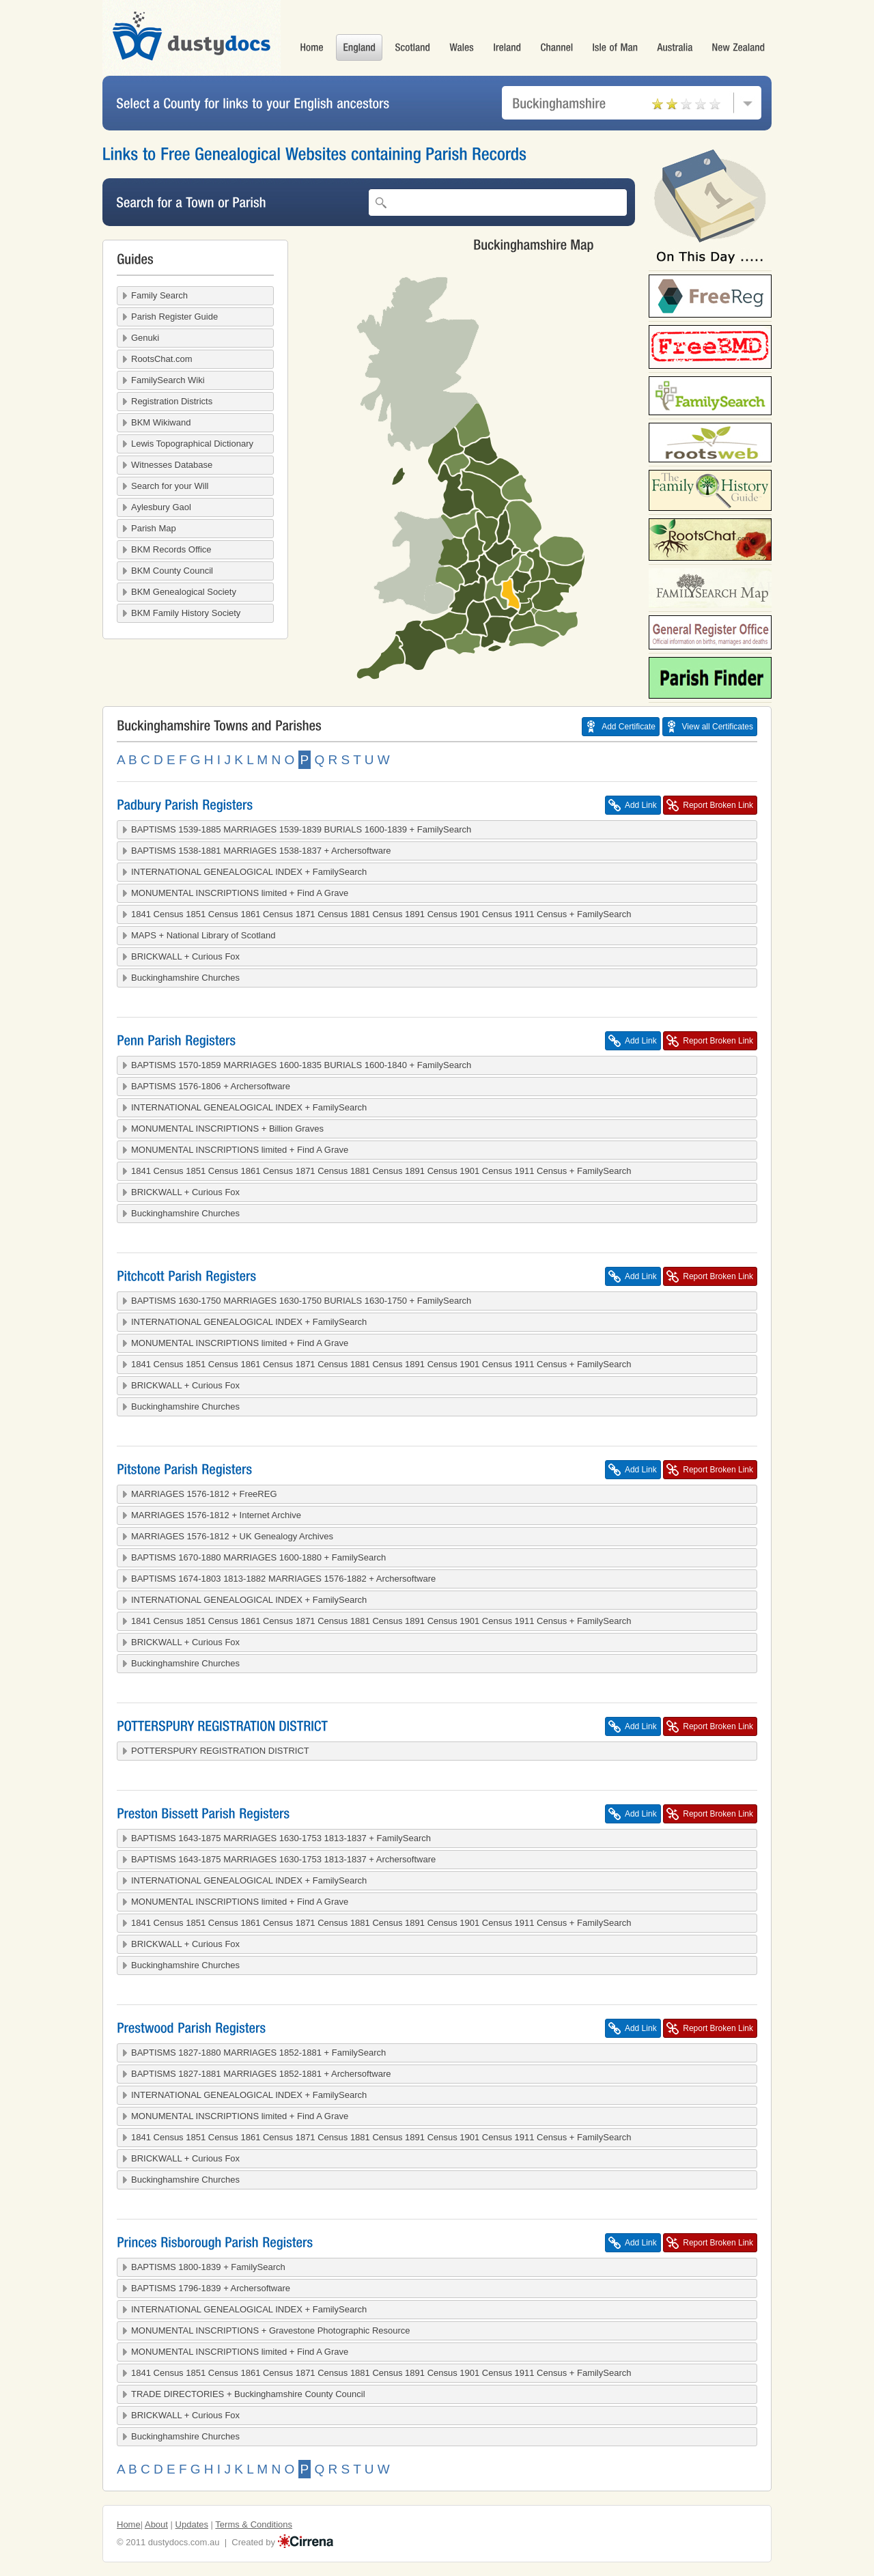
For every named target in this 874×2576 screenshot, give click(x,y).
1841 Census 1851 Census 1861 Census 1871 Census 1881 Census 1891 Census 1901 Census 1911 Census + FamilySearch (381, 914)
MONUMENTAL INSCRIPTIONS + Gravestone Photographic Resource (270, 2330)
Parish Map (153, 528)
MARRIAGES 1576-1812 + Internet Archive (216, 1515)
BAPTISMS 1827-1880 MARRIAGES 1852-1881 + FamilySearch (258, 2052)
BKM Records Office (171, 549)
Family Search (159, 295)
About (156, 2524)
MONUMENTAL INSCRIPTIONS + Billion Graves (227, 1128)
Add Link (641, 805)
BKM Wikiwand (161, 422)
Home (129, 2524)
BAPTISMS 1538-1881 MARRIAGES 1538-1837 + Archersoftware (261, 850)
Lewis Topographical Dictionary (192, 443)
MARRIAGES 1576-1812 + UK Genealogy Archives (232, 1536)
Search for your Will (169, 486)
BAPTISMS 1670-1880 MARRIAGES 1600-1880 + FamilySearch (258, 1557)
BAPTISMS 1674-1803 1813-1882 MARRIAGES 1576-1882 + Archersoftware (283, 1578)
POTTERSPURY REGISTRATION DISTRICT (220, 1751)
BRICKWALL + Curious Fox (185, 956)
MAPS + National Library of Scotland (203, 935)
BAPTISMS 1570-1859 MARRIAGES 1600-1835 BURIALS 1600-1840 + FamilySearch (301, 1065)
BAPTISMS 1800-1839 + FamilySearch (208, 2267)
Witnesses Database (171, 465)
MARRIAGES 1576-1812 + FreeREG (204, 1494)
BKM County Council (172, 570)
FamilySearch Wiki (168, 380)
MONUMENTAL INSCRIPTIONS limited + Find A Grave (239, 893)
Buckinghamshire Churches (185, 977)
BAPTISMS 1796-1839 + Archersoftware (210, 2288)
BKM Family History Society (185, 613)
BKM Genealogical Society (183, 592)
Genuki (145, 338)
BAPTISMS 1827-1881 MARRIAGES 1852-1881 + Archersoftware (261, 2074)
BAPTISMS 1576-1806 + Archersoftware (210, 1086)
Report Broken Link (718, 805)
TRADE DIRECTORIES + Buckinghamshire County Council (248, 2394)
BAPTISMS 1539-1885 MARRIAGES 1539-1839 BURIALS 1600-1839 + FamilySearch (301, 829)
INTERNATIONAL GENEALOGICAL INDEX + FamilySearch (249, 872)
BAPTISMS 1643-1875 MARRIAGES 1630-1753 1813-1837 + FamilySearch (281, 1838)
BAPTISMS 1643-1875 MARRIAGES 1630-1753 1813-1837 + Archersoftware (283, 1859)
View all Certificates (717, 726)
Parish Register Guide (174, 316)
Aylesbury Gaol (161, 507)
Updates (191, 2524)
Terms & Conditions (253, 2524)
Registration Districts (171, 401)
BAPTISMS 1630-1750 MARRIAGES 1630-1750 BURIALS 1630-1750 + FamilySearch (301, 1301)
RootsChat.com (162, 359)
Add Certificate (629, 726)
